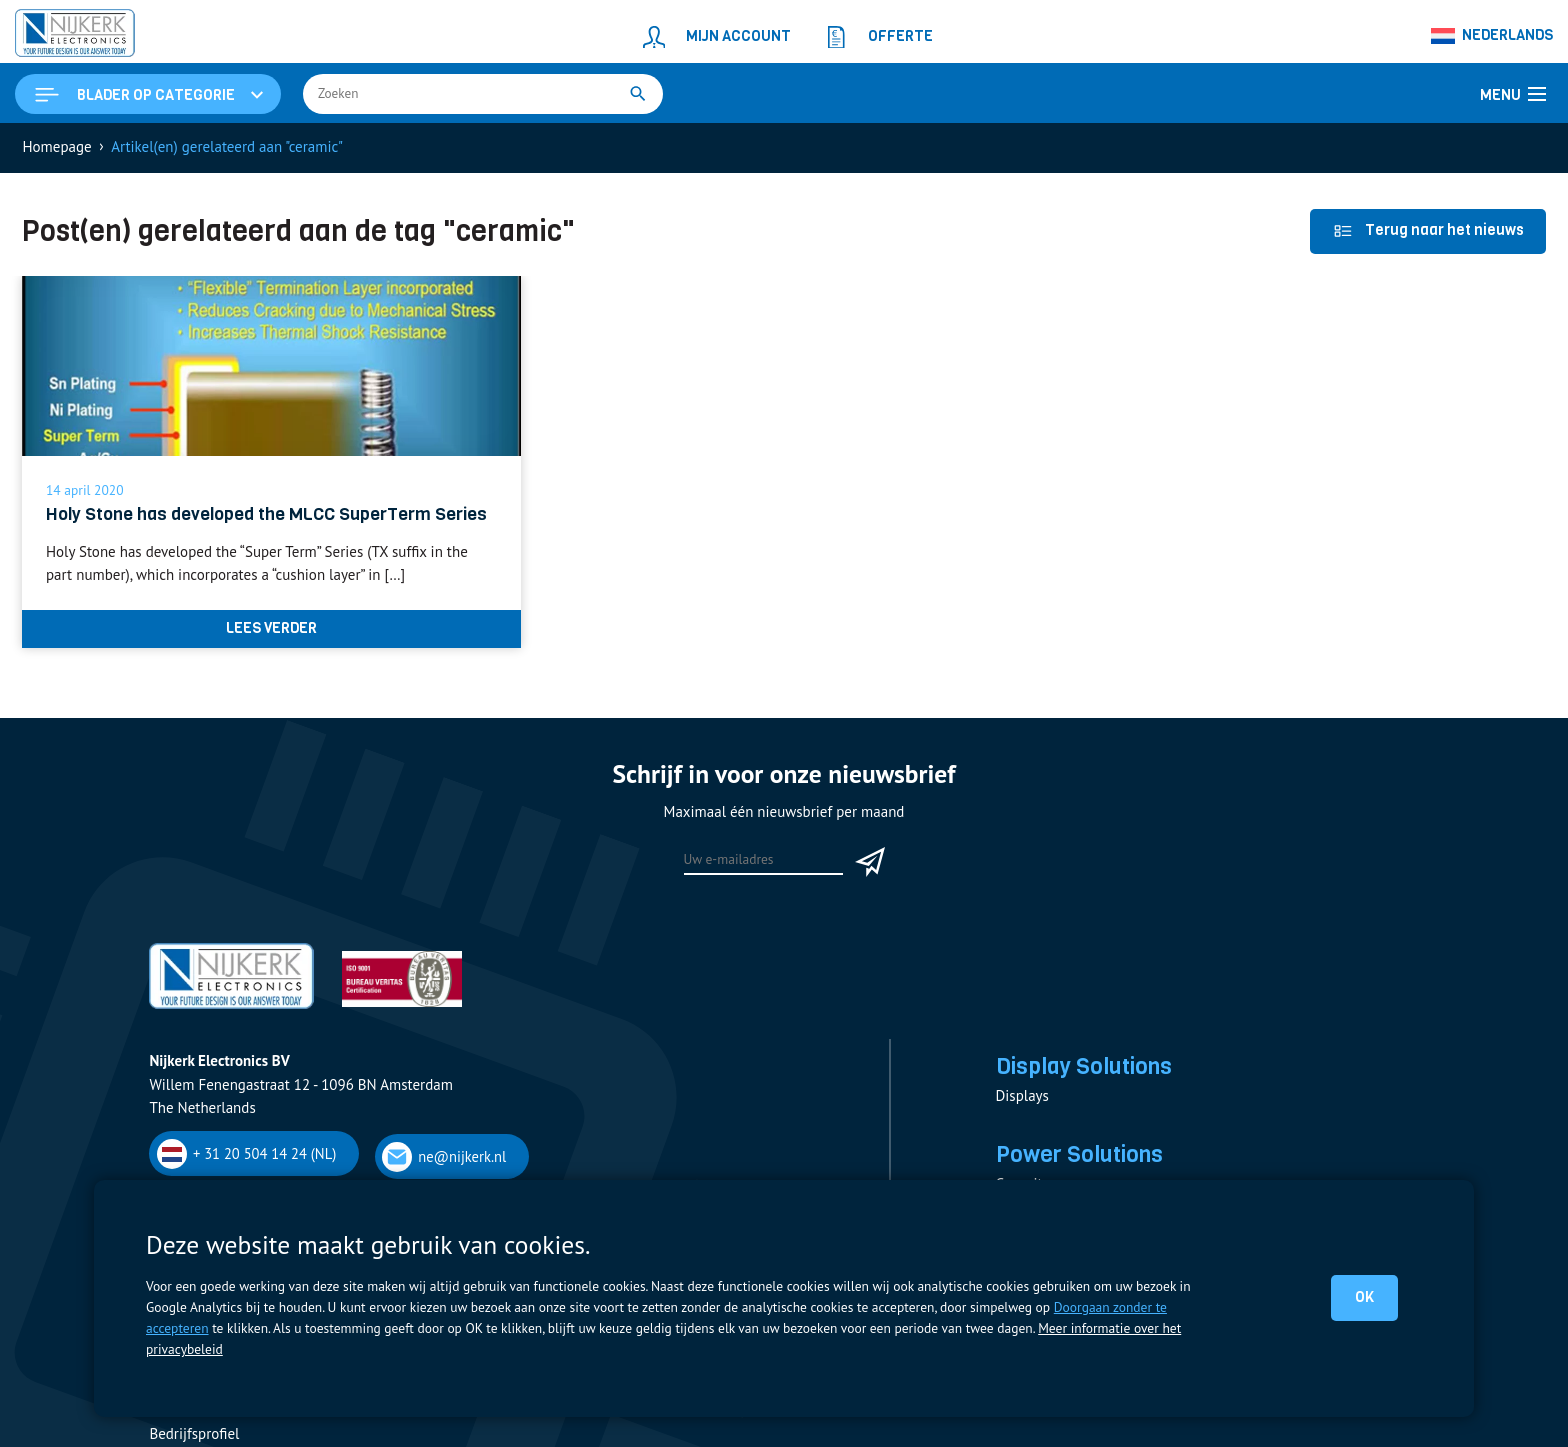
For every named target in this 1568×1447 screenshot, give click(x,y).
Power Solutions (1079, 1154)
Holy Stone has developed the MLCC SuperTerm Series (266, 514)
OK (1364, 1297)
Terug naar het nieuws (1428, 230)
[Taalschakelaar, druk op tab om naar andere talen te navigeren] (1492, 36)
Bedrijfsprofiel (194, 1433)
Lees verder (271, 628)
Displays (1022, 1095)
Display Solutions (1084, 1066)
